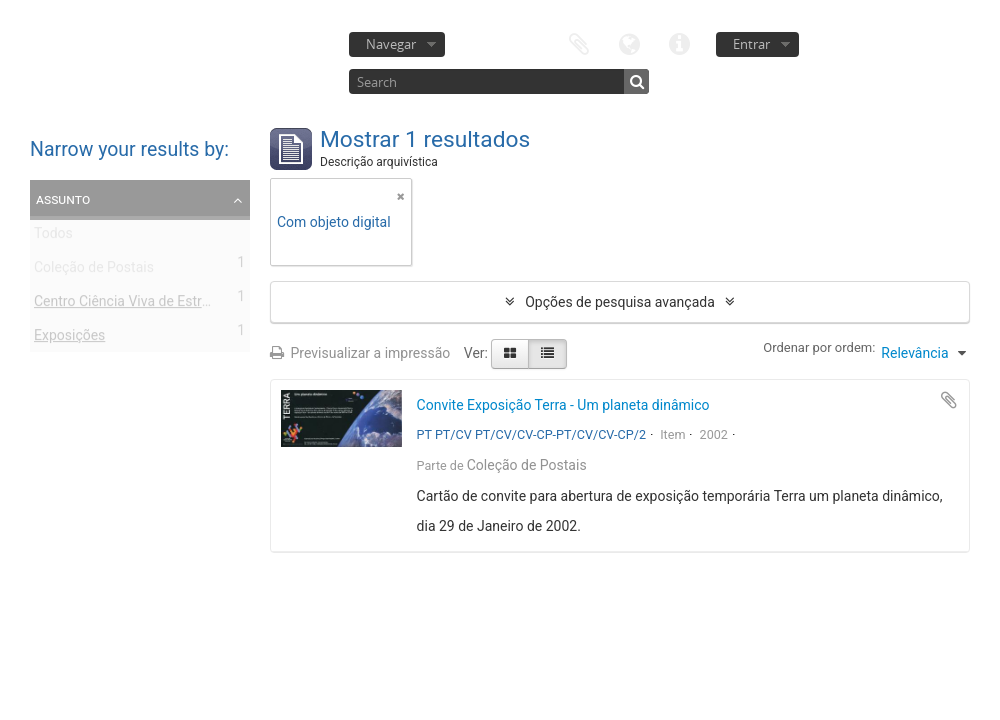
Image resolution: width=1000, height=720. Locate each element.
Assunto (63, 199)
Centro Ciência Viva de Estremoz (135, 305)
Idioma (629, 42)
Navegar (391, 44)
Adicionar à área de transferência (949, 400)
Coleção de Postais (94, 271)
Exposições (69, 339)
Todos (53, 237)
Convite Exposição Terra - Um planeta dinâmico (563, 405)
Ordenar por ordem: (819, 347)
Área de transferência (579, 42)
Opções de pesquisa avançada (620, 302)
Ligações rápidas (679, 42)
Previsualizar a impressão (360, 353)
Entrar (751, 44)
